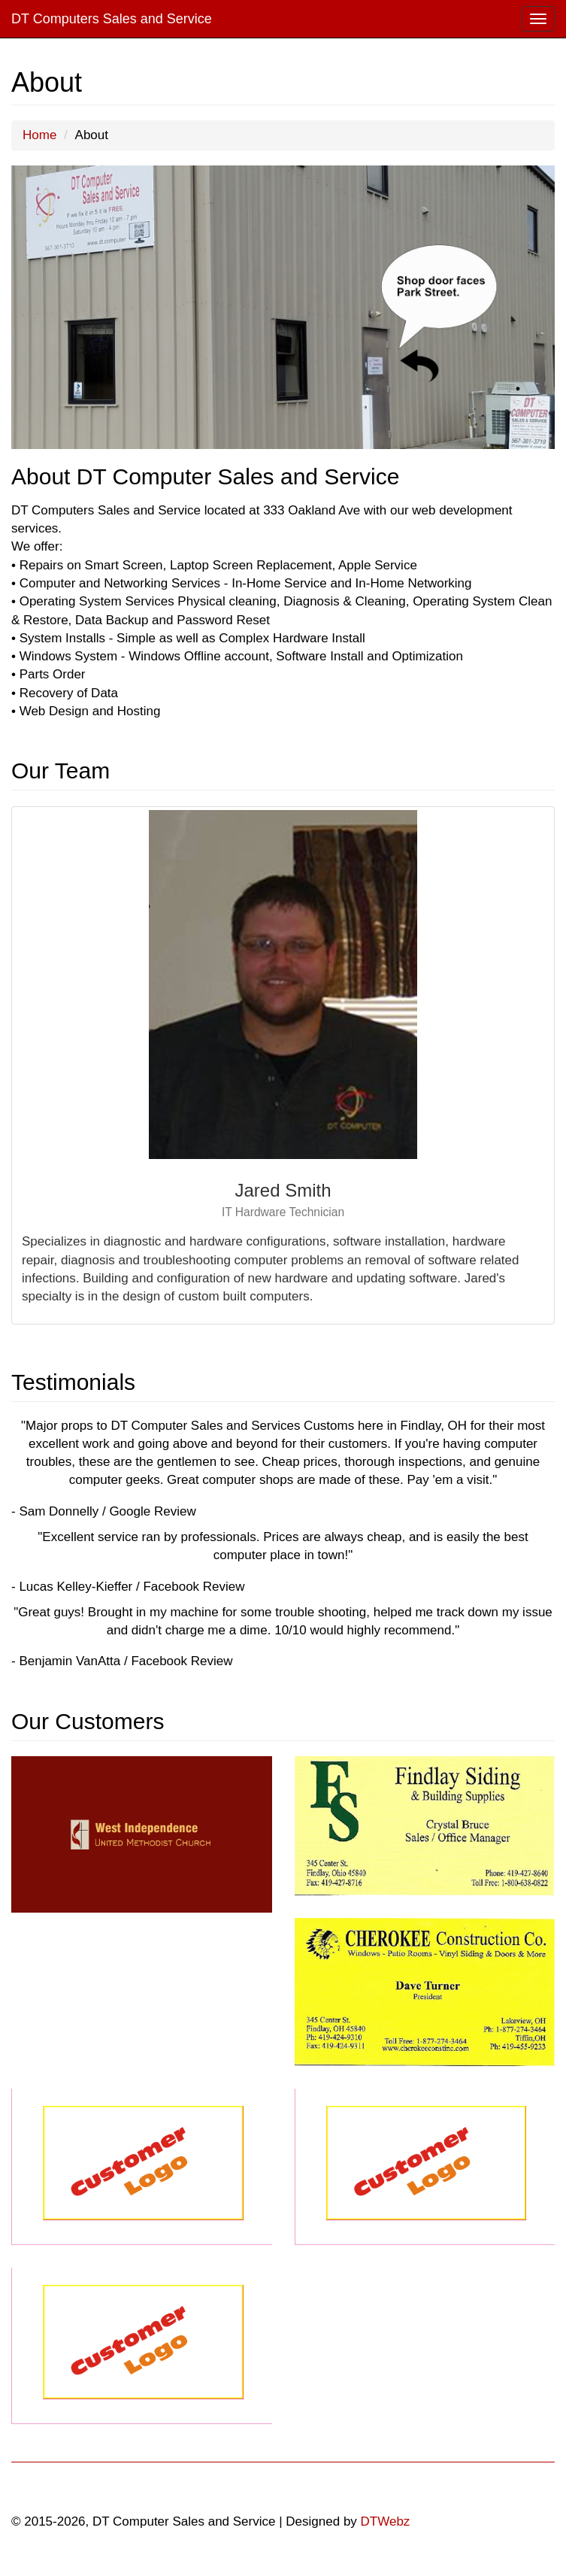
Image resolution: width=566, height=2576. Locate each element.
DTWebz (385, 2521)
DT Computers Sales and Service (111, 18)
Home (39, 135)
